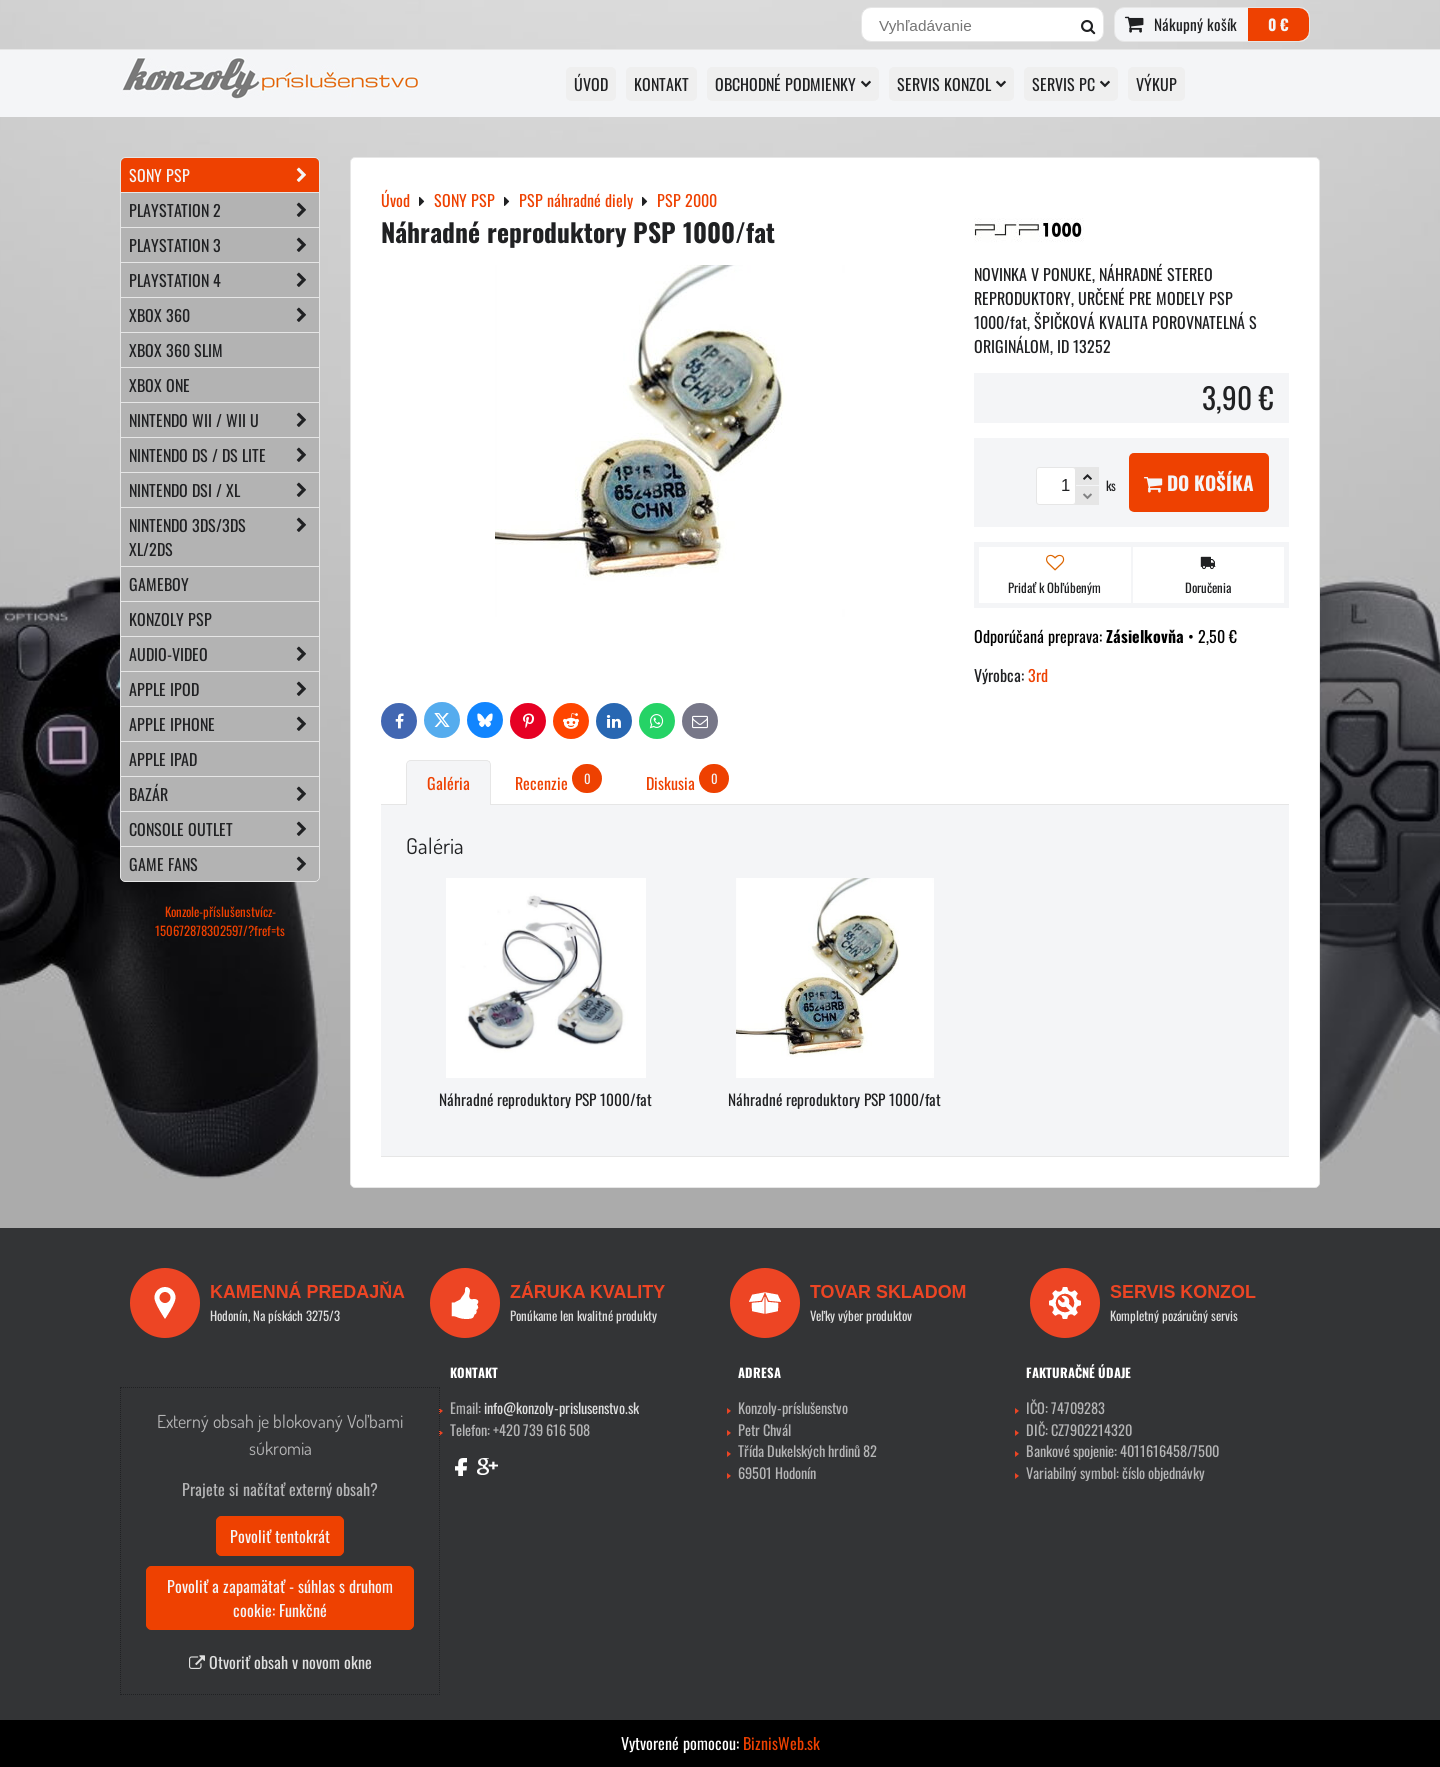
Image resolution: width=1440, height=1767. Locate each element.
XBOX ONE (159, 385)
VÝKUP (1156, 84)
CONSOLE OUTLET (224, 829)
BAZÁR (224, 794)
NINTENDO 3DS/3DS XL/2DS (224, 537)
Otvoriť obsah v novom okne (280, 1662)
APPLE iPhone (224, 724)
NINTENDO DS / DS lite (224, 455)
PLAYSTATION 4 (224, 280)
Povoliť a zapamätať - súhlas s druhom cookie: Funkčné (280, 1598)
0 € (1278, 24)
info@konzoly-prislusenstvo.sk (561, 1407)
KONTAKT (661, 84)
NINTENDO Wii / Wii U (224, 420)
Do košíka (1199, 482)
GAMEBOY (159, 584)
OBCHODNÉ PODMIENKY (793, 84)
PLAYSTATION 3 (224, 245)
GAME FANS (224, 864)
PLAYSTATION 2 (224, 210)
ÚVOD (591, 84)
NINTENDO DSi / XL (224, 490)
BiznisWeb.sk (781, 1743)
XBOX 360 (224, 315)
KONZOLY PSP (170, 619)
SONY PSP (224, 175)
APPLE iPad (163, 759)
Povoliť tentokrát (280, 1536)
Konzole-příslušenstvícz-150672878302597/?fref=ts (220, 921)
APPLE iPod (224, 689)
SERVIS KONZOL (951, 84)
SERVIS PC (1071, 84)
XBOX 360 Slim (176, 350)
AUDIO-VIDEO (224, 654)
